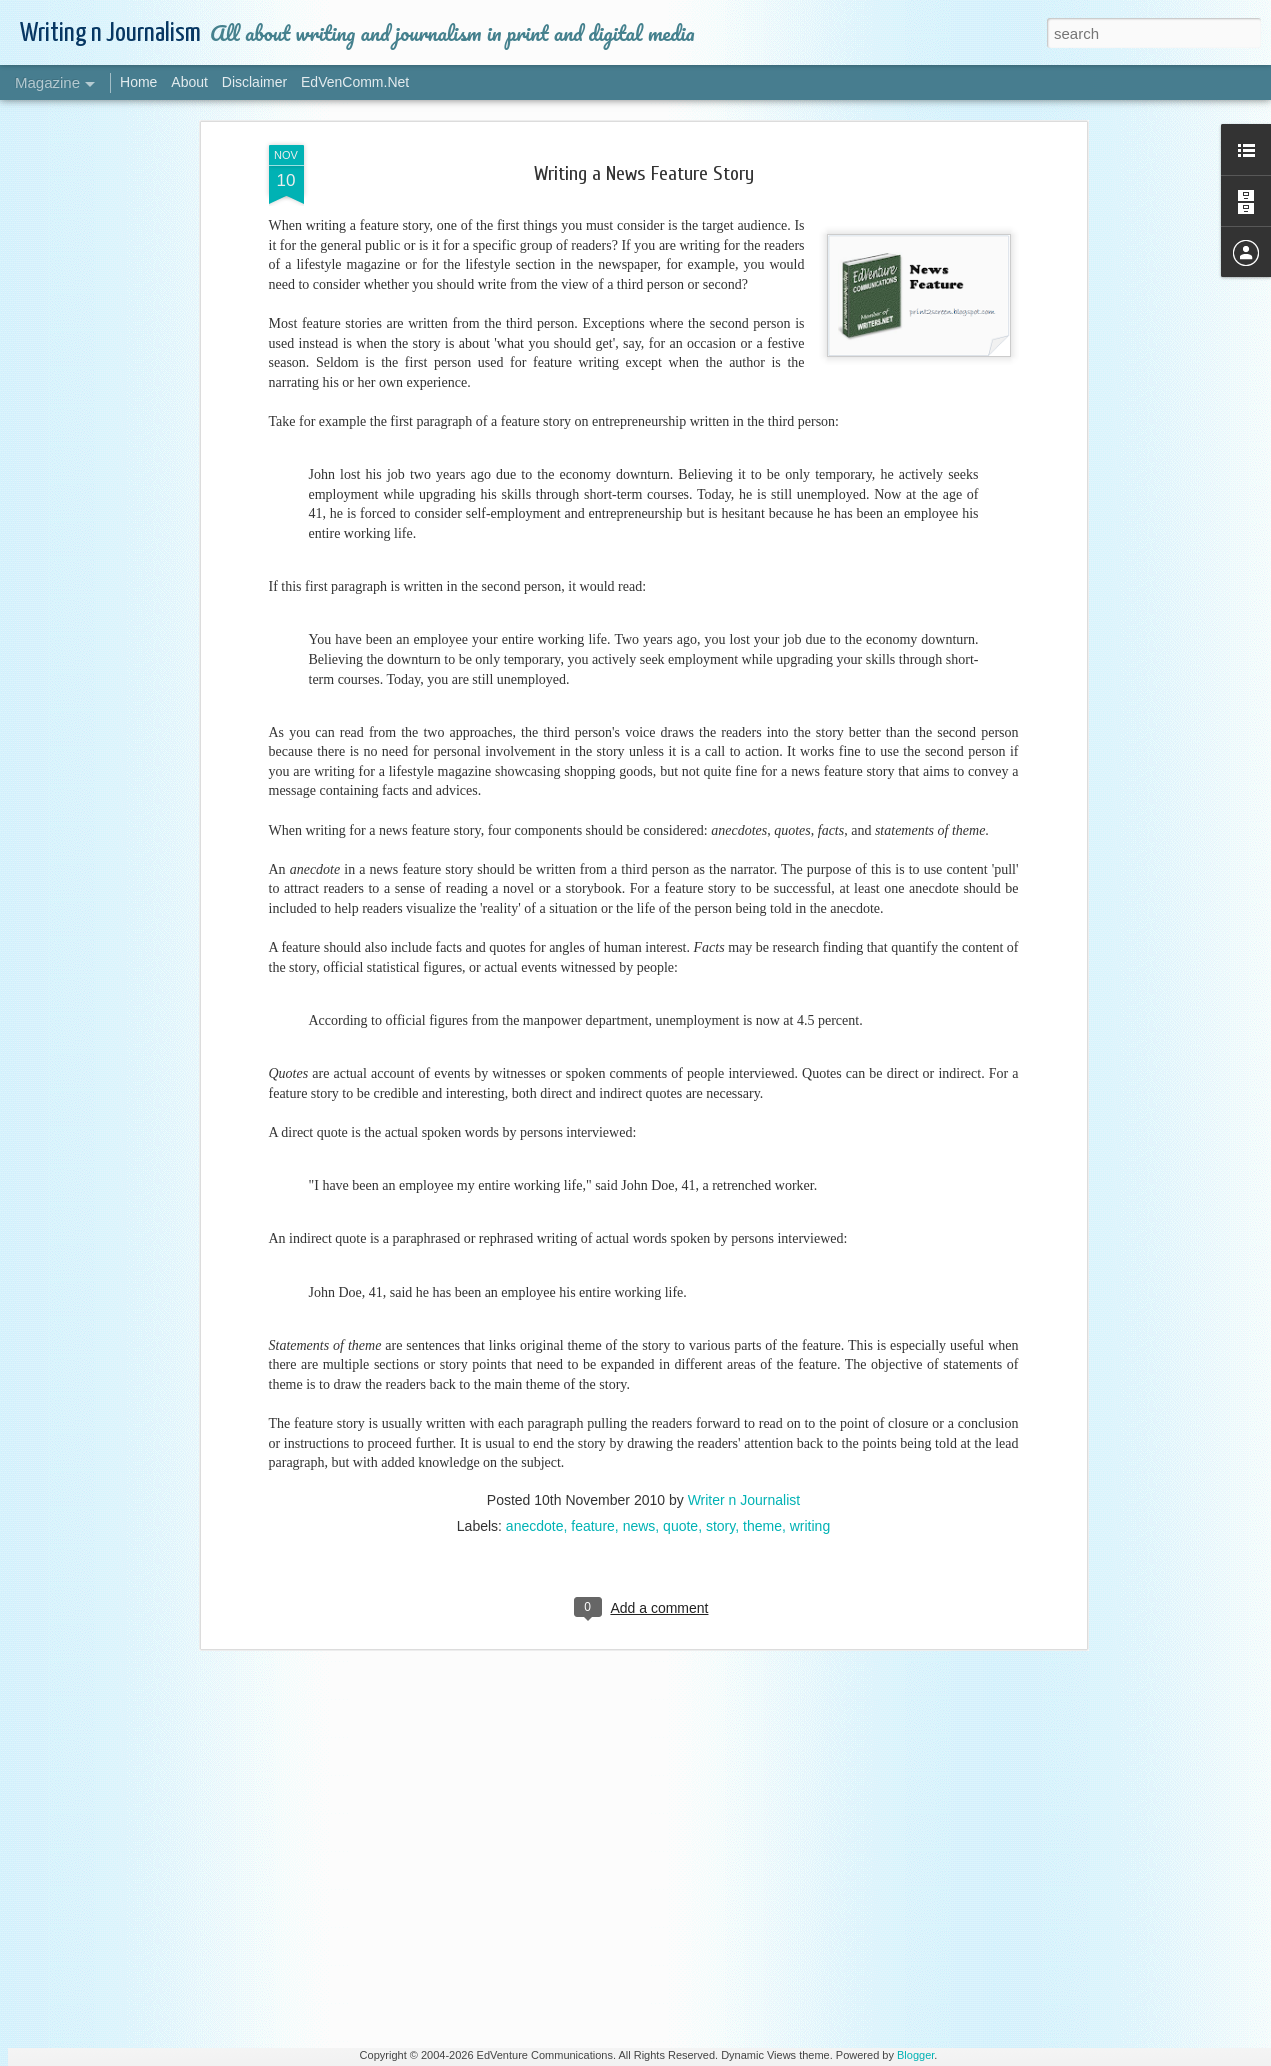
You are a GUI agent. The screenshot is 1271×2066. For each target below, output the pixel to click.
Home (138, 82)
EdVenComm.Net (355, 82)
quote (680, 1081)
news (639, 1081)
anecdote (535, 1081)
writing (810, 1081)
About (189, 82)
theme (762, 1081)
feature (593, 1081)
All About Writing (484, 1817)
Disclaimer (254, 82)
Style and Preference (496, 1363)
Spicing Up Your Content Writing (527, 1590)
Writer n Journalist (744, 1055)
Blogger (915, 2055)
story (720, 1081)
